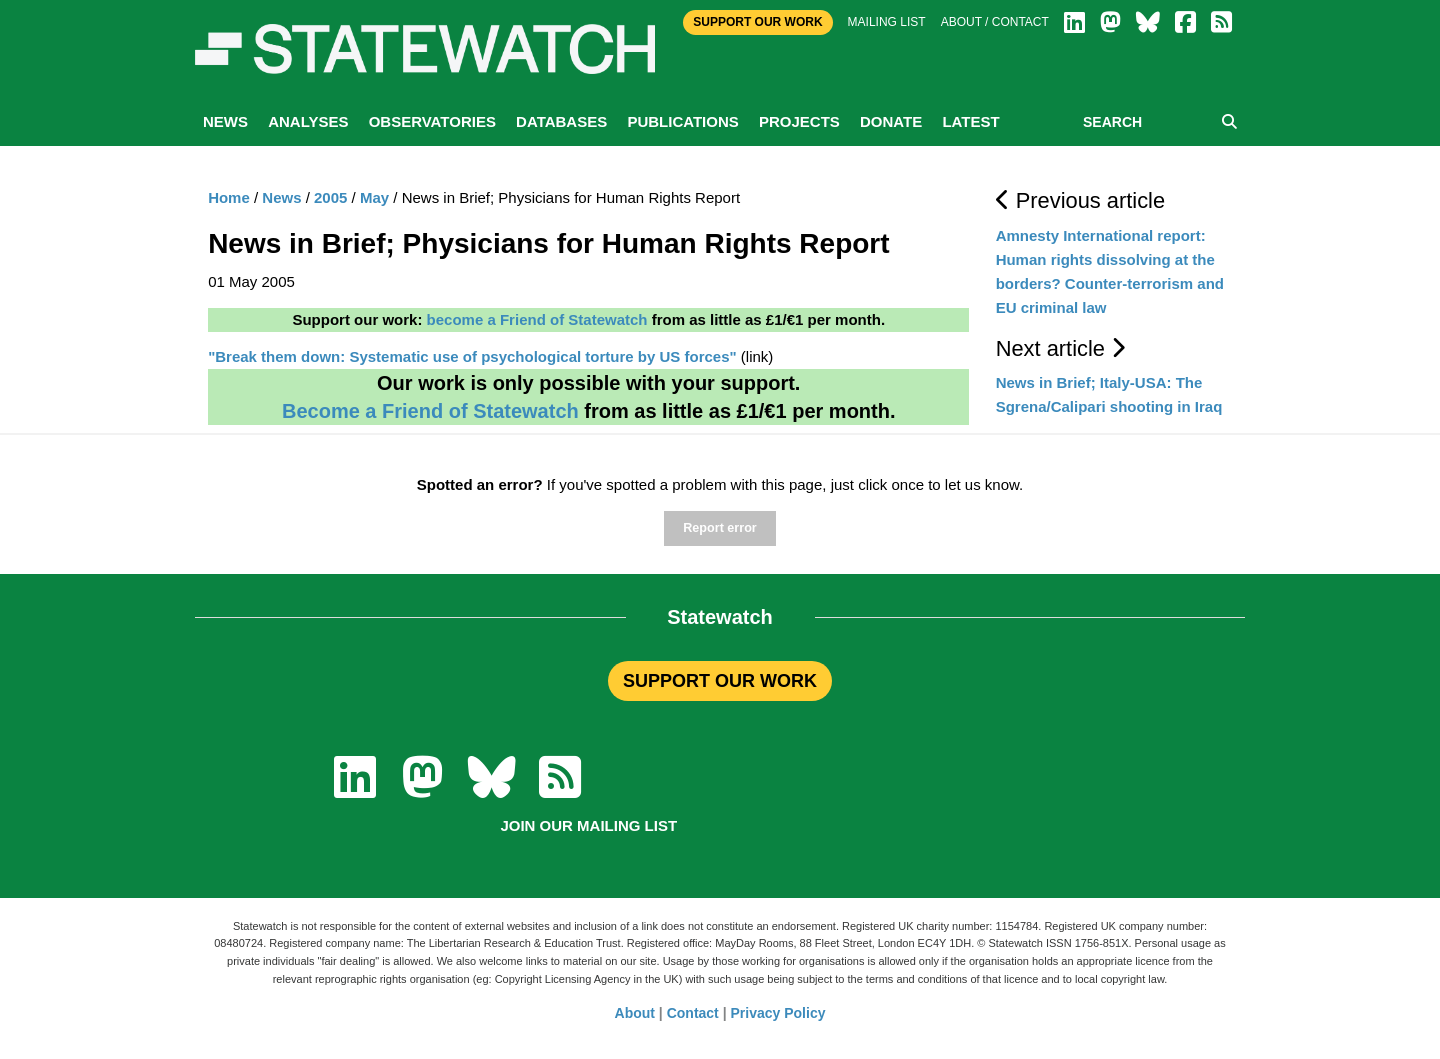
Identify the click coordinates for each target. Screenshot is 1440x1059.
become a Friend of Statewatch (537, 319)
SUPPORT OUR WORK (720, 681)
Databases (561, 121)
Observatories (432, 121)
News (225, 121)
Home (229, 197)
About (635, 1013)
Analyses (308, 121)
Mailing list (887, 22)
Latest (970, 121)
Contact (693, 1013)
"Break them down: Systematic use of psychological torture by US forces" (472, 356)
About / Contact (995, 22)
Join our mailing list (588, 825)
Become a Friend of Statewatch (430, 411)
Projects (799, 121)
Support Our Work (757, 22)
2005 (330, 197)
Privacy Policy (778, 1013)
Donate (891, 121)
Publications (682, 121)
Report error (719, 528)
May (374, 197)
